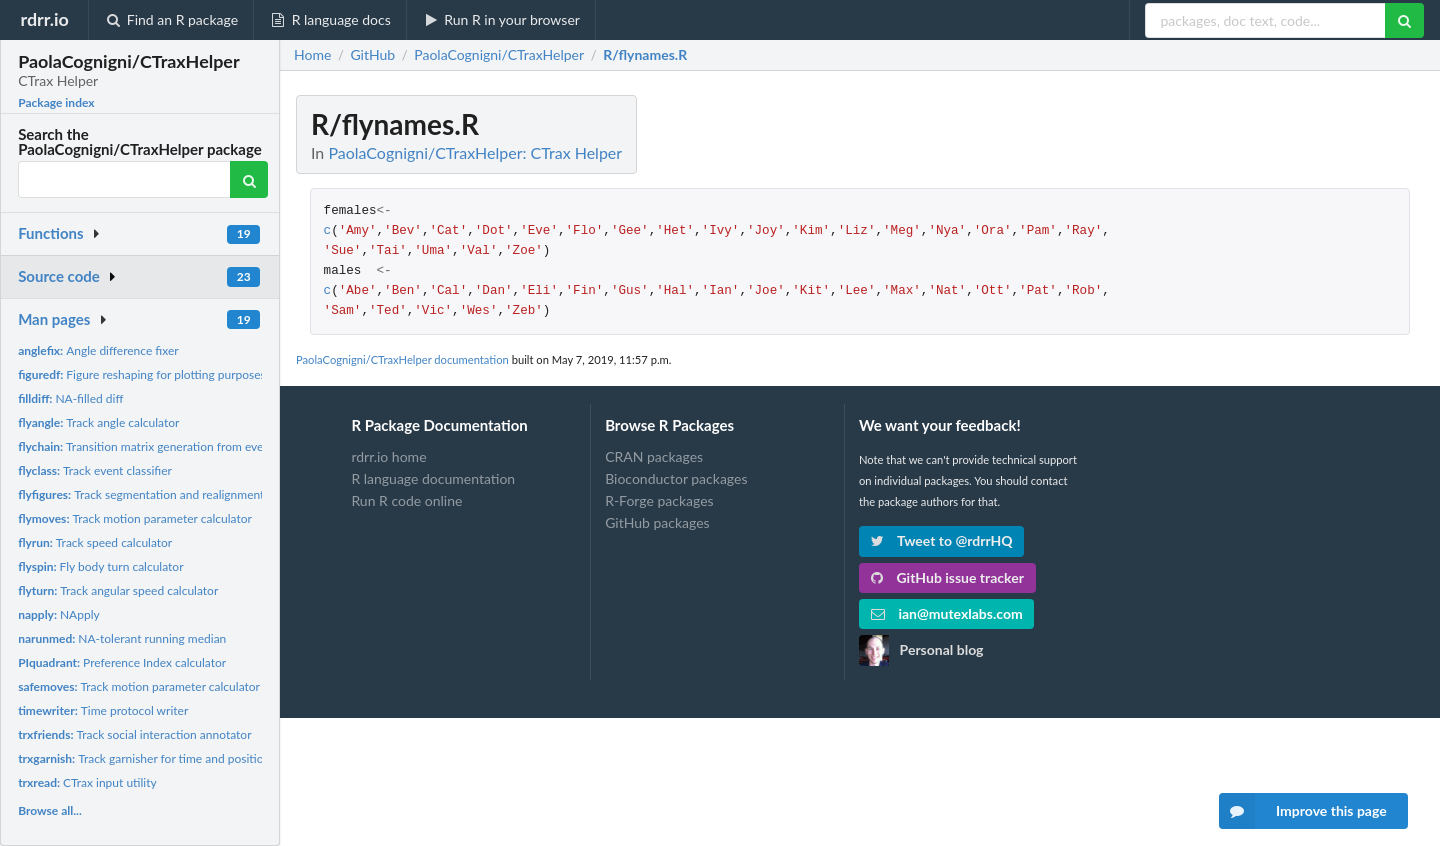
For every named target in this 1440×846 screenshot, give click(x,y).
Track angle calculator (98, 422)
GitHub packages (657, 522)
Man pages (54, 319)
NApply (59, 614)
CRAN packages (654, 457)
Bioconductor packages (676, 478)
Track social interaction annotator (134, 734)
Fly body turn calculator (100, 566)
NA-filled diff (70, 398)
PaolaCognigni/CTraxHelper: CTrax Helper (475, 152)
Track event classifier (95, 470)
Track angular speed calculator (118, 590)
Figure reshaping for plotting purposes (142, 374)
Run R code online (406, 500)
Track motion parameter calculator (135, 518)
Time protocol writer (103, 710)
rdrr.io (44, 19)
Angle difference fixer (98, 350)
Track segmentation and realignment (141, 494)
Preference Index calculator (122, 662)
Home (312, 55)
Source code (59, 276)
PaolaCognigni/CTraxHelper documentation (402, 359)
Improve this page (1303, 811)
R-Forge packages (659, 500)
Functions (50, 233)
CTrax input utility (87, 782)
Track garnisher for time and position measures (170, 758)
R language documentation (433, 478)
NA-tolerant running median (122, 638)
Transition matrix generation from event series (163, 446)
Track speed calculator (95, 542)
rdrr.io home (388, 457)
